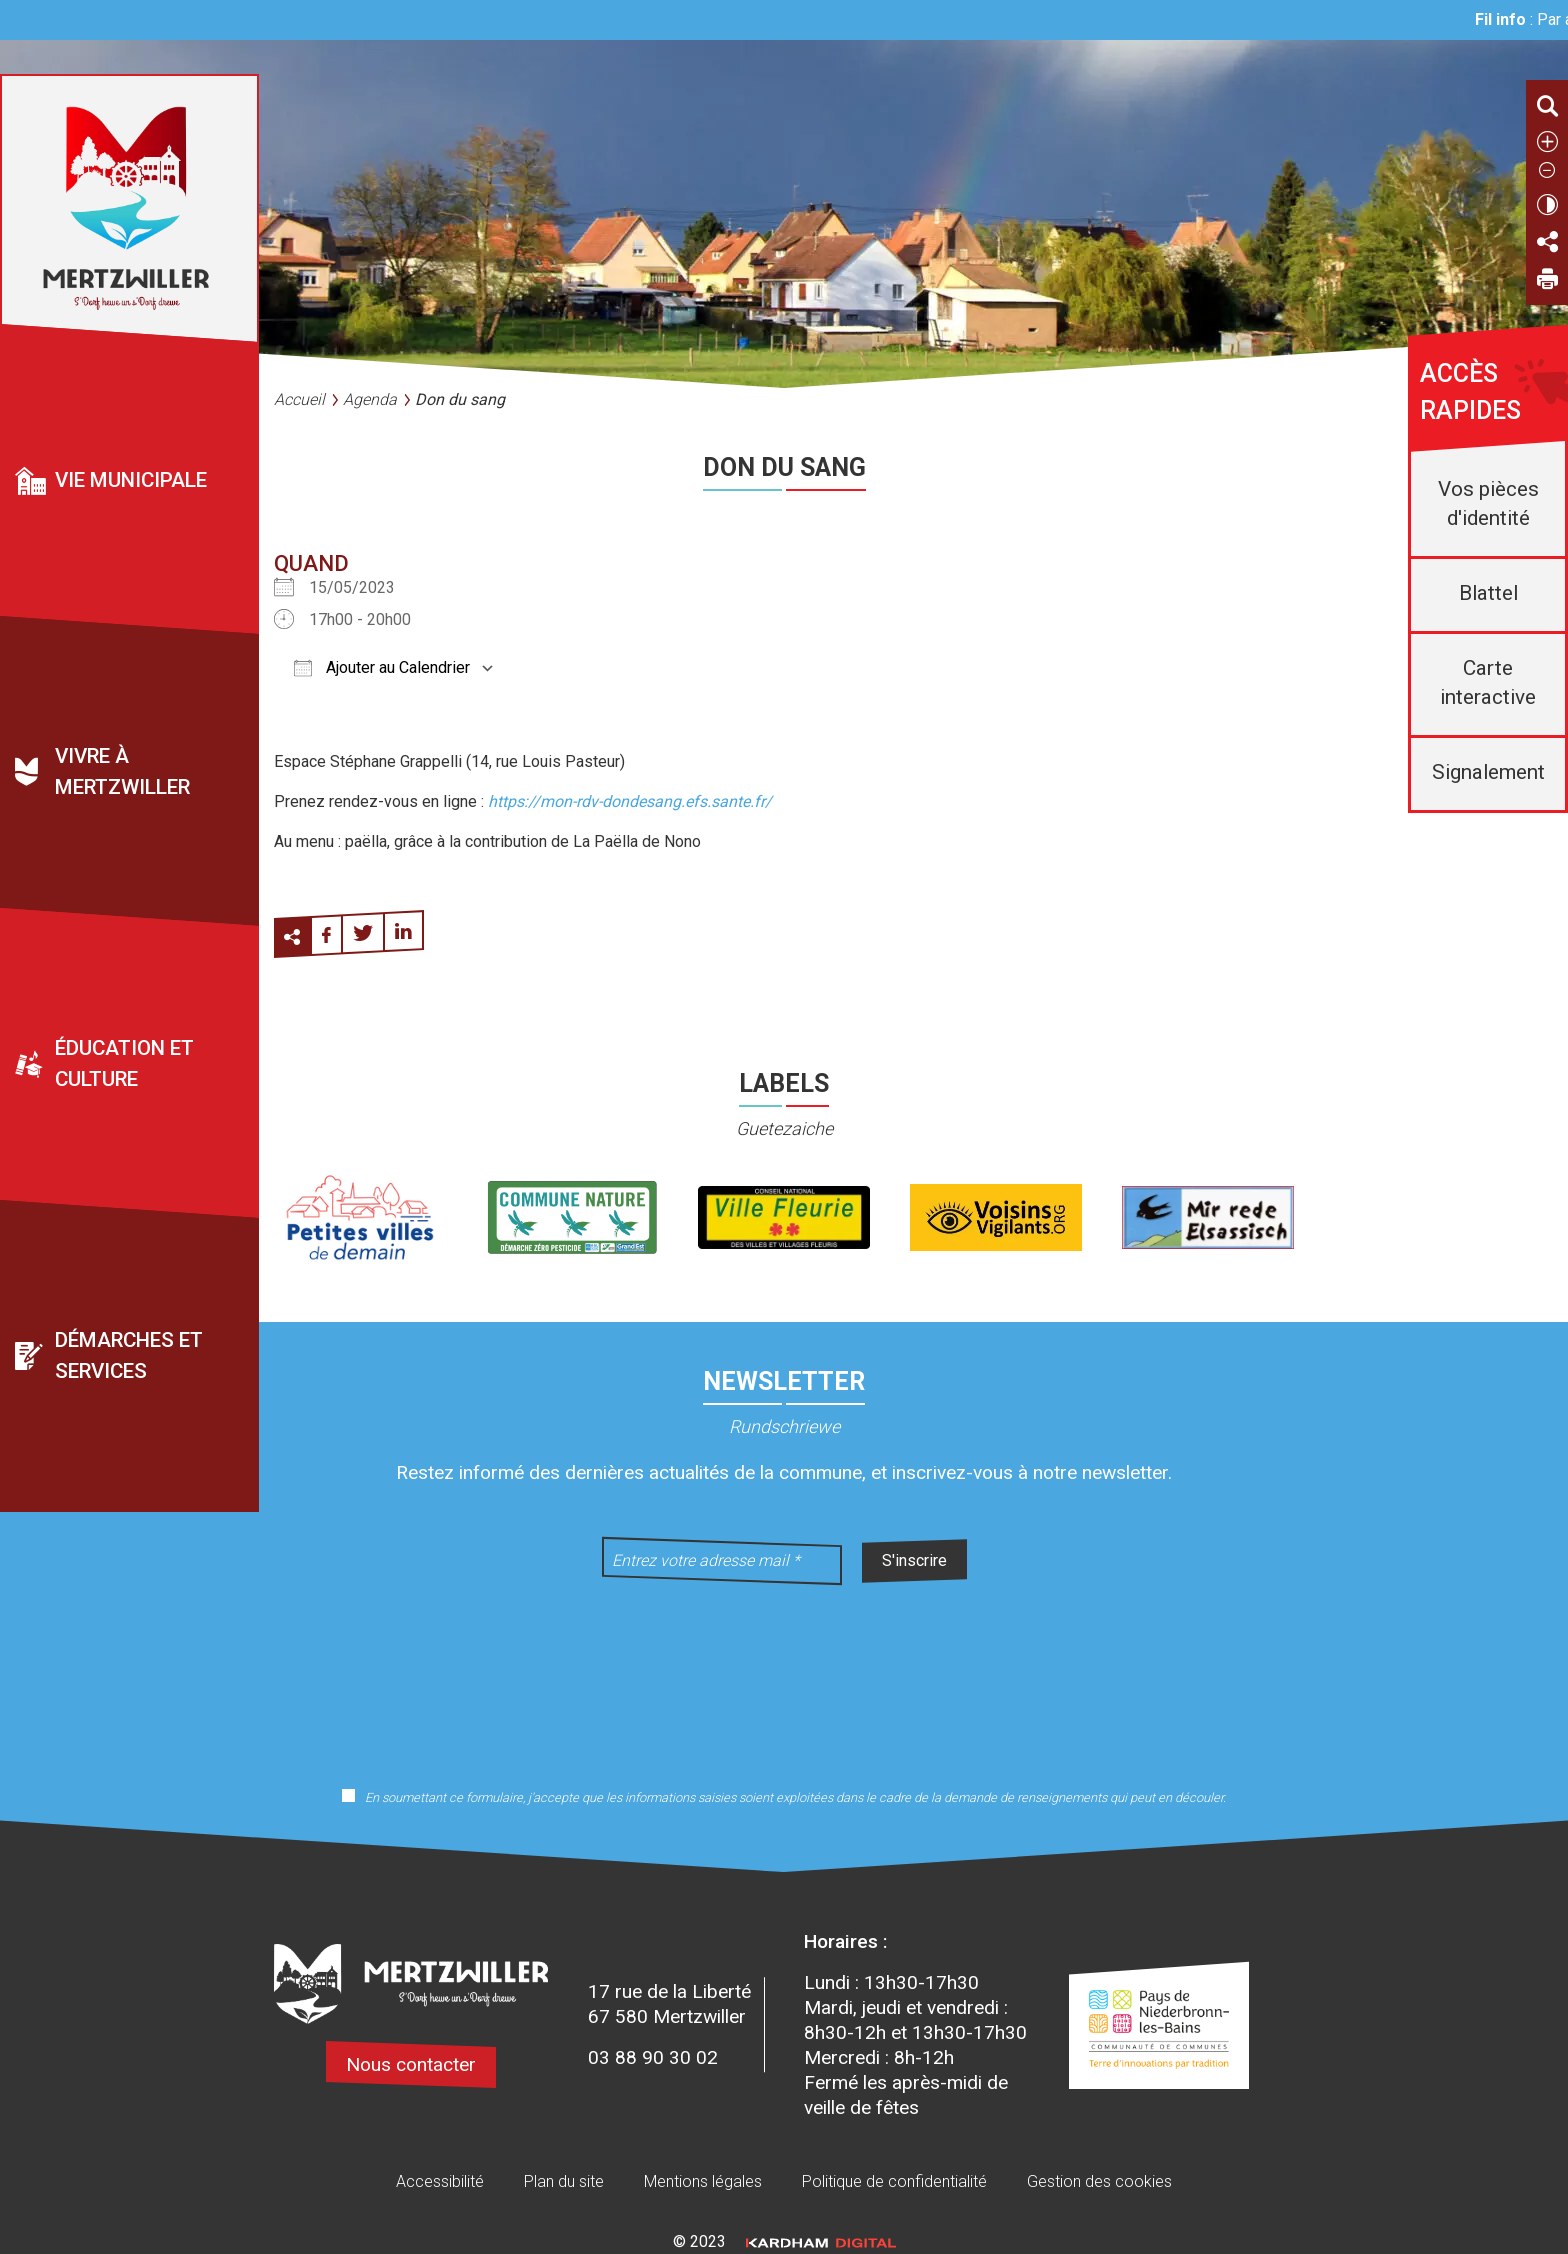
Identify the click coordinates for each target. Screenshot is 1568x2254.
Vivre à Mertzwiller (122, 772)
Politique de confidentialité (894, 2181)
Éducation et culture (124, 1064)
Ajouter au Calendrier (382, 667)
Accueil (299, 399)
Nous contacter (411, 2064)
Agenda (370, 399)
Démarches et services (129, 1356)
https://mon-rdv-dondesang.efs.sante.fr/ (630, 801)
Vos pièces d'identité (1488, 503)
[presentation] (784, 1673)
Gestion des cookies (1099, 2181)
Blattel (1488, 593)
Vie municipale (131, 480)
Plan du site (564, 2181)
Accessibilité (440, 2181)
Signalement (1488, 772)
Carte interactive (1488, 682)
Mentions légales (703, 2181)
